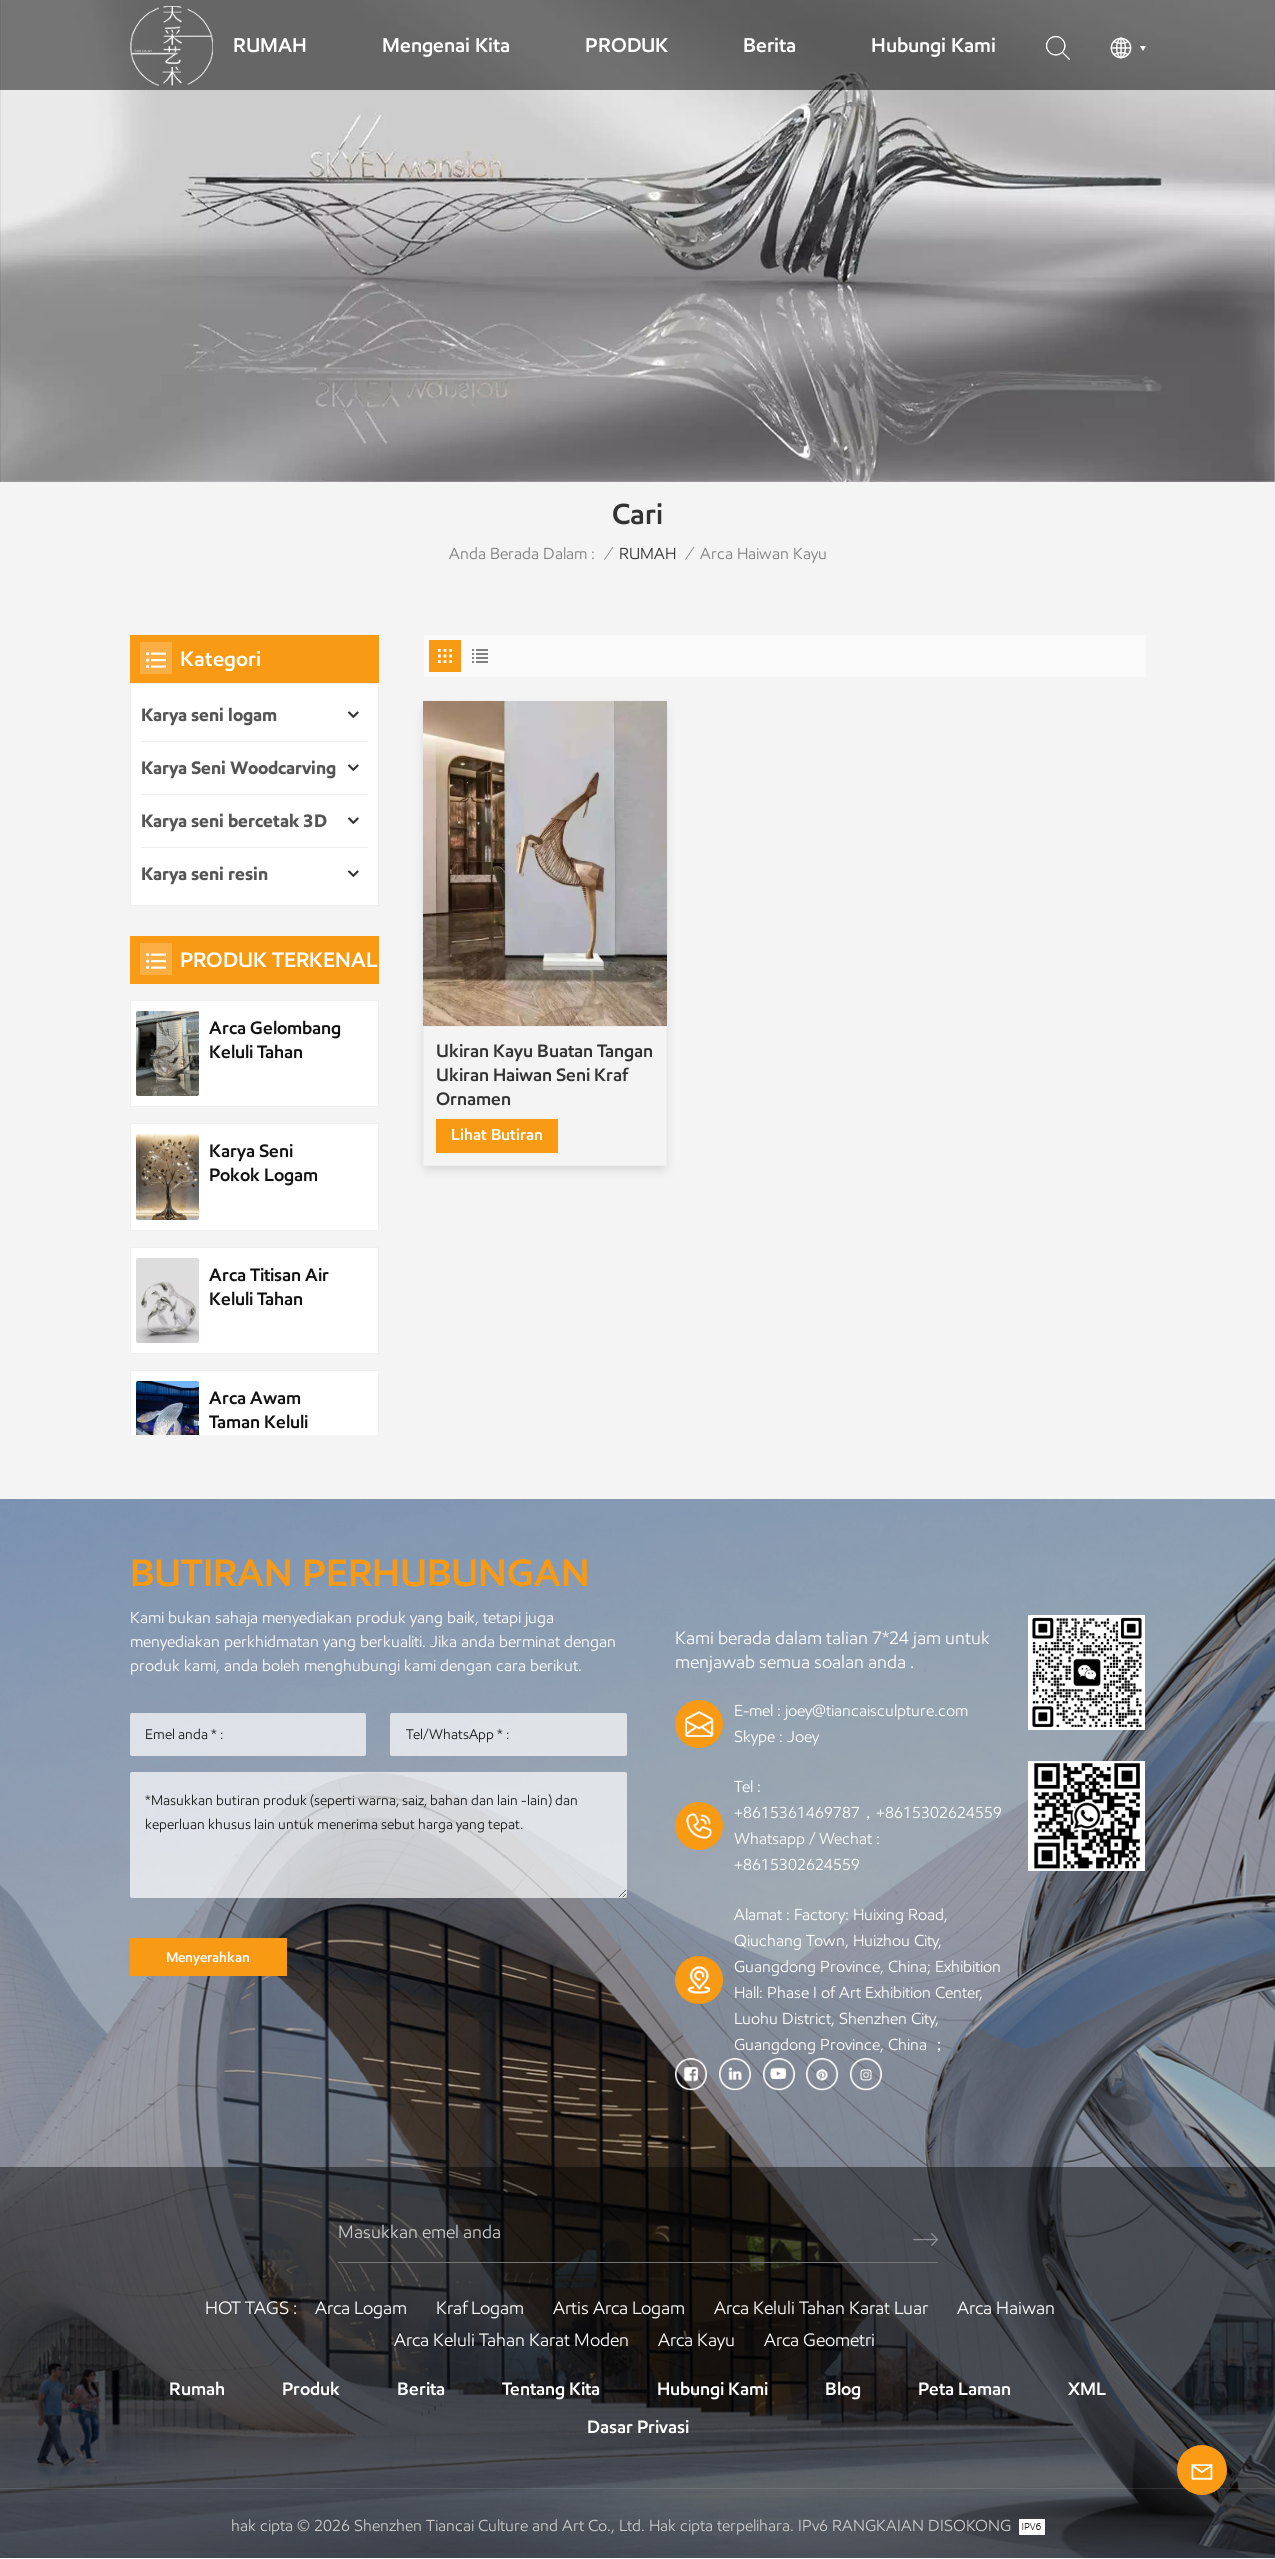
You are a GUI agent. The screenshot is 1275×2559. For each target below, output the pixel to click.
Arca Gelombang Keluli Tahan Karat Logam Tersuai (275, 1040)
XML (1087, 2389)
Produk (311, 2389)
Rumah (197, 2389)
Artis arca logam (619, 2308)
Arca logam (361, 2308)
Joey (803, 1736)
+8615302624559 (797, 1864)
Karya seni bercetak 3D (234, 821)
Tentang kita (551, 2389)
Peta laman (964, 2389)
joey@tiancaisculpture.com (876, 1710)
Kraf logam (480, 2308)
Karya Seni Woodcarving (238, 768)
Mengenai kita (446, 45)
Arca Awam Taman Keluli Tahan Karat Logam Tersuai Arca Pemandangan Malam (266, 1410)
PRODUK (626, 45)
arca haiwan (1006, 2308)
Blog (843, 2389)
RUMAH (270, 45)
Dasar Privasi (638, 2427)
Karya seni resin (204, 874)
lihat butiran (498, 1116)
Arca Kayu (696, 2340)
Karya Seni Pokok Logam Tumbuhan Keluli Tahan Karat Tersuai (274, 1163)
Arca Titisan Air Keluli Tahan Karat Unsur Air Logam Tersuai (270, 1287)
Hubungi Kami (712, 2389)
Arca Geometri (819, 2340)
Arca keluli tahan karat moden (511, 2340)
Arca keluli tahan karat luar (821, 2308)
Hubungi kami (933, 45)
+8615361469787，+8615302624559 (868, 1812)
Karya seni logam (209, 715)
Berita (769, 45)
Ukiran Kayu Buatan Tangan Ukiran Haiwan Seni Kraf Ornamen (525, 1057)
